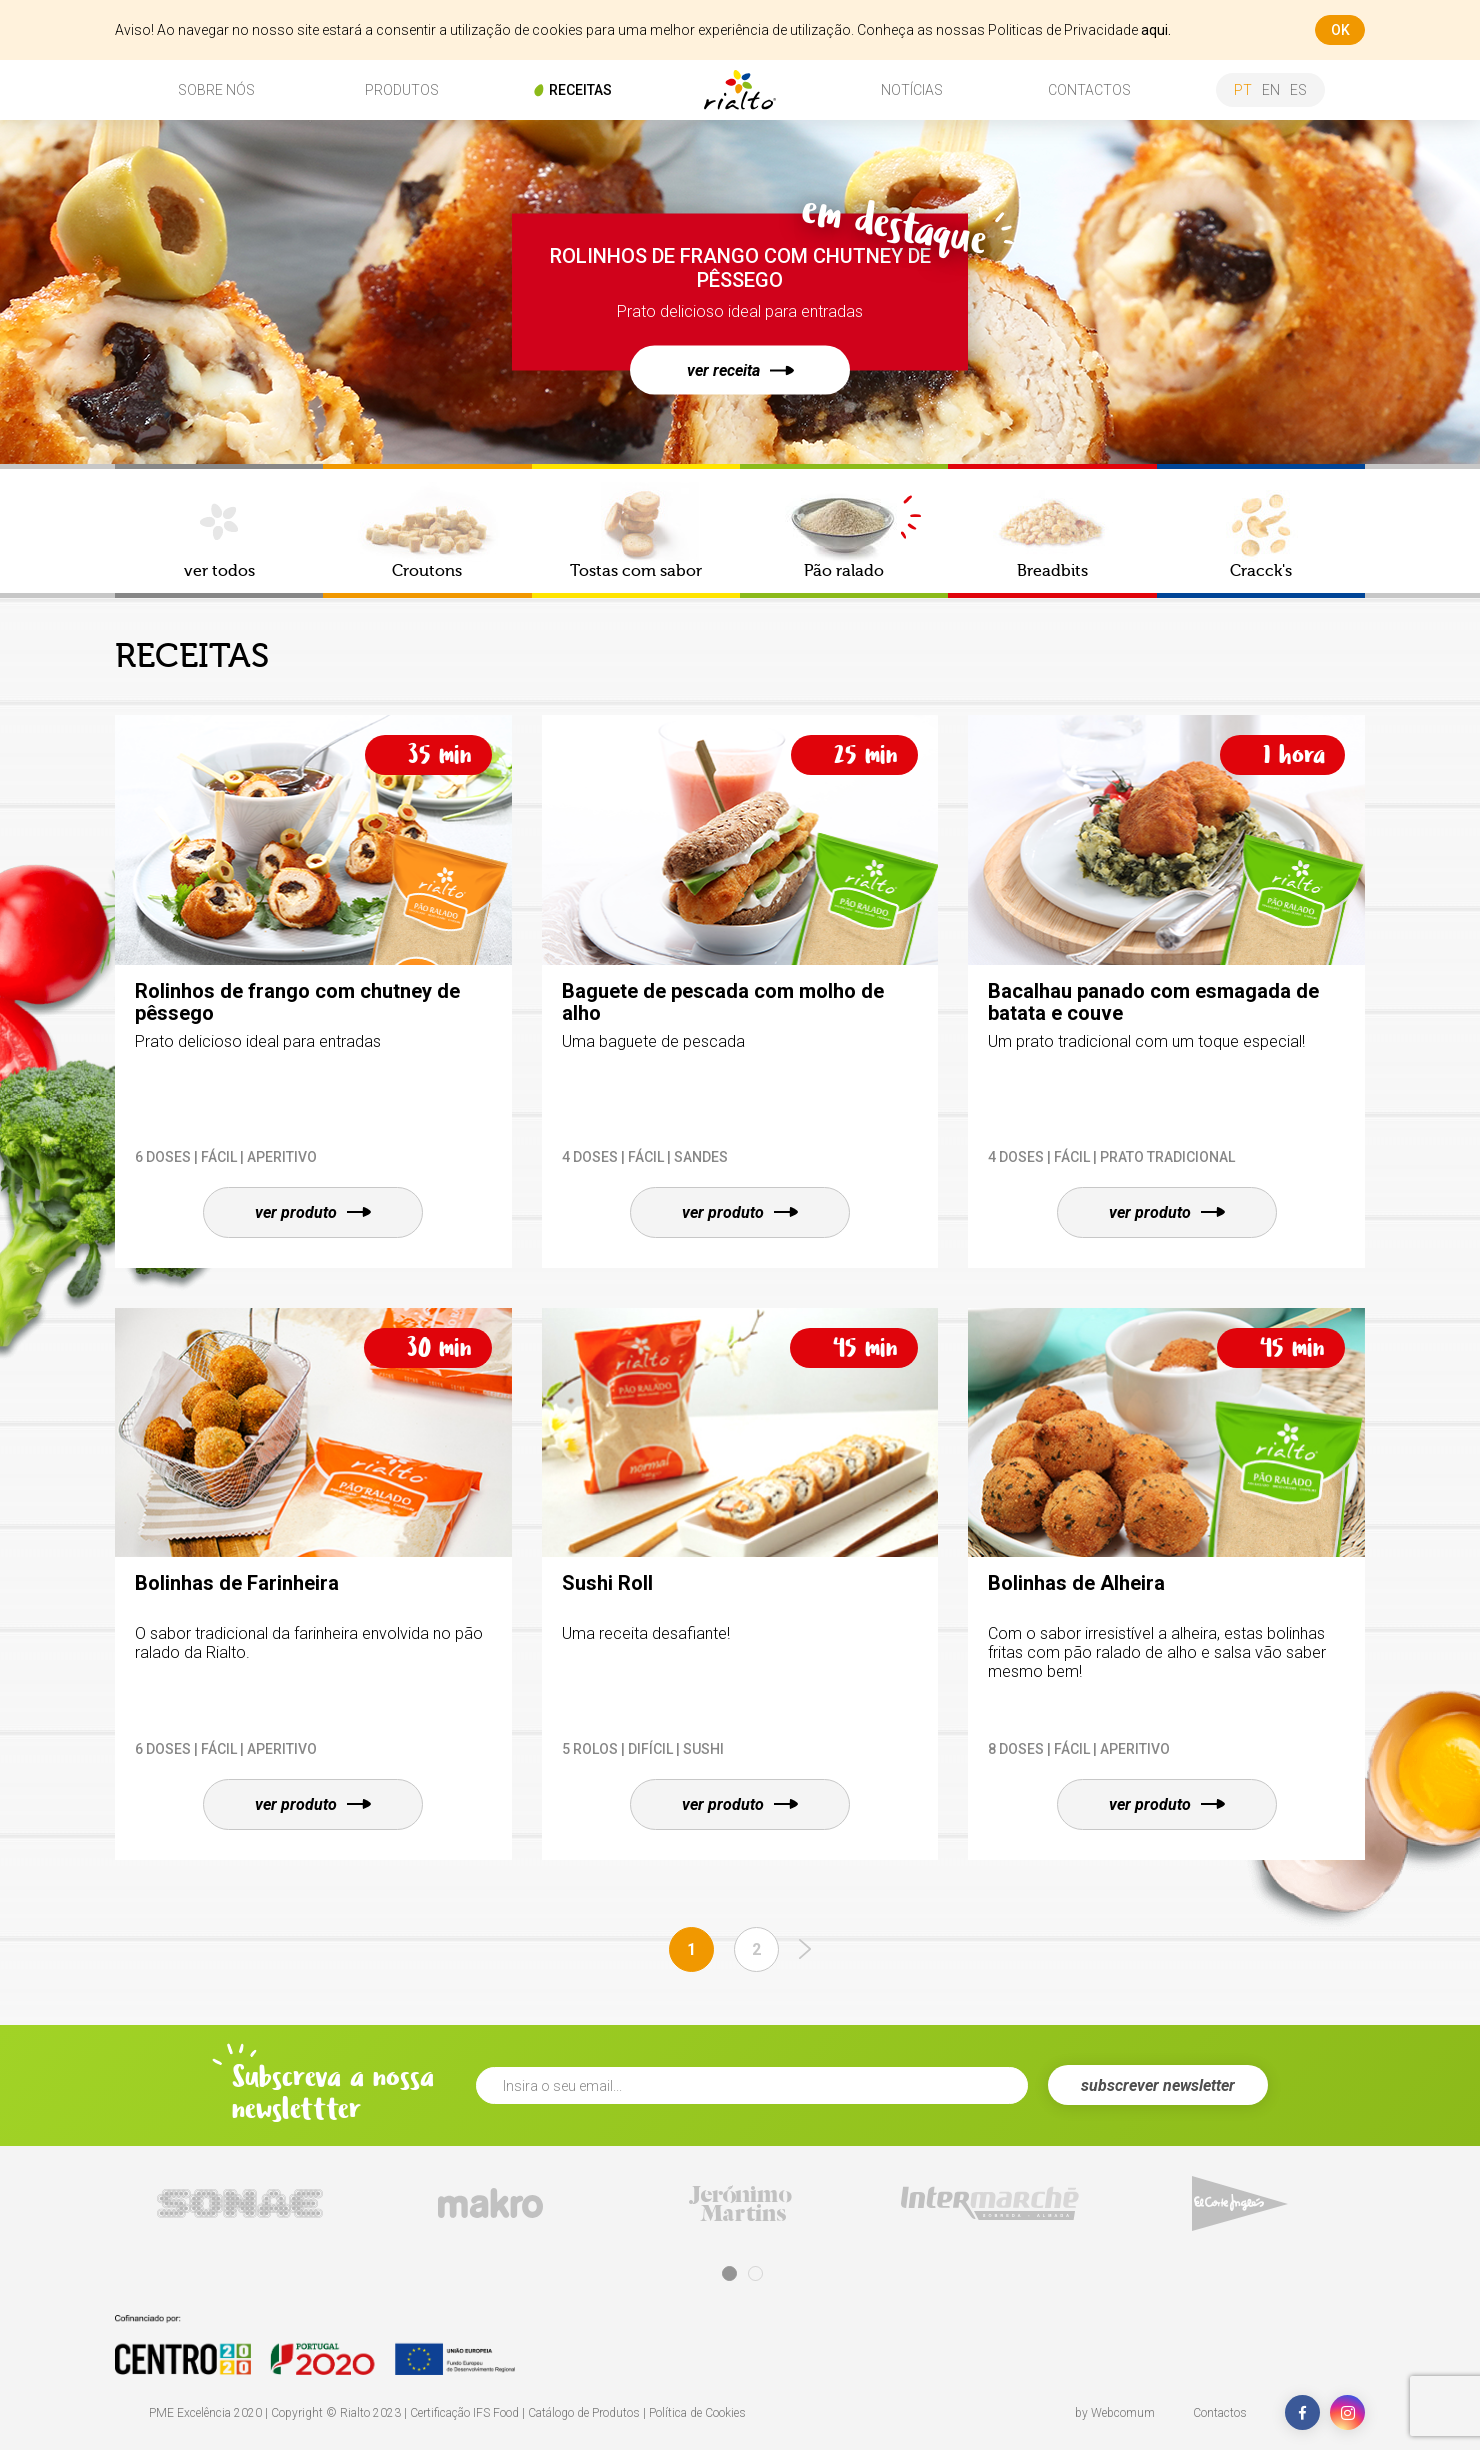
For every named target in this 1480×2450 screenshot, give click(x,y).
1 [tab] (729, 2273)
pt (1243, 90)
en (1271, 90)
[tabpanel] (240, 2203)
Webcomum (1123, 2413)
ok (1340, 30)
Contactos (1220, 2413)
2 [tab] (755, 2273)
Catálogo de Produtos (584, 2413)
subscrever (1158, 2085)
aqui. (1156, 30)
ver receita (740, 370)
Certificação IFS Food (464, 2413)
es (1298, 90)
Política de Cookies (697, 2413)
